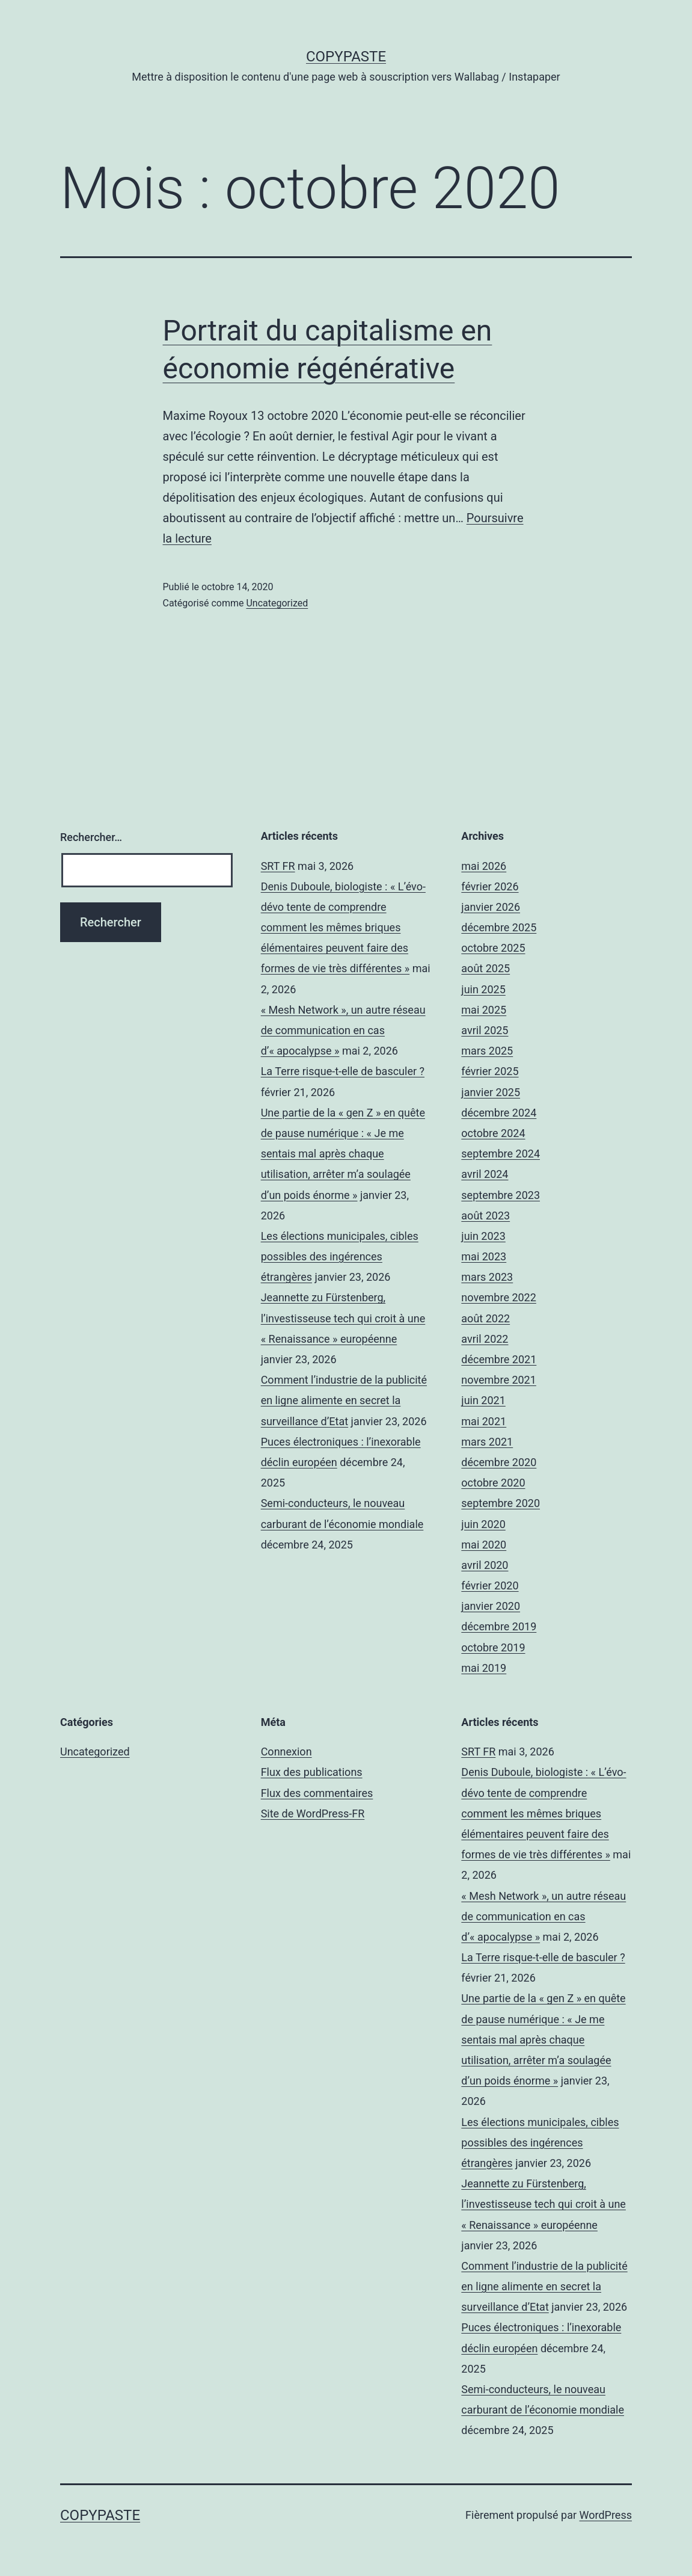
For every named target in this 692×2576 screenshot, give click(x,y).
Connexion (286, 1751)
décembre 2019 (498, 1626)
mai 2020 (483, 1544)
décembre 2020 (498, 1462)
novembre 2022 (498, 1297)
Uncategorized (277, 603)
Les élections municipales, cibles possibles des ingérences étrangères (339, 1256)
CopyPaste (346, 56)
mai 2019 (483, 1668)
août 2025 (485, 968)
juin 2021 (483, 1400)
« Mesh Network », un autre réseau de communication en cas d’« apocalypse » (343, 1030)
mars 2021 (487, 1441)
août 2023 (485, 1215)
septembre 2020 (500, 1503)
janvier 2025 (490, 1092)
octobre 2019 (493, 1647)
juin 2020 (483, 1524)
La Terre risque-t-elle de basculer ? (342, 1071)
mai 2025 (483, 1009)
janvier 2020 (490, 1606)
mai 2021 (483, 1421)
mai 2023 (483, 1256)
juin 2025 (483, 989)
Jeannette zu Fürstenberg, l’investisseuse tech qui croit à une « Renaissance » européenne (343, 1318)
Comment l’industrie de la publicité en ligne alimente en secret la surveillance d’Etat (344, 1400)
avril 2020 (484, 1565)
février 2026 (489, 886)
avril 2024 (484, 1174)
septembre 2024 (500, 1153)
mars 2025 (487, 1050)
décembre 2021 (498, 1359)
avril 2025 (484, 1030)
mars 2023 (487, 1277)
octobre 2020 (493, 1482)
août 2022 (485, 1318)
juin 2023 (483, 1236)
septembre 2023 (500, 1195)
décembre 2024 (498, 1112)
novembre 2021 (498, 1379)
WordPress (606, 2515)
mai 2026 (483, 866)
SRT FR (278, 866)
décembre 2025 (498, 927)
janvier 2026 (490, 907)
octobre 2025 (493, 947)
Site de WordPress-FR (313, 1813)
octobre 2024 (493, 1133)
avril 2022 (484, 1339)
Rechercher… (91, 837)
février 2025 (489, 1071)
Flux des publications (312, 1772)
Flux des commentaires (317, 1793)
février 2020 (489, 1585)
